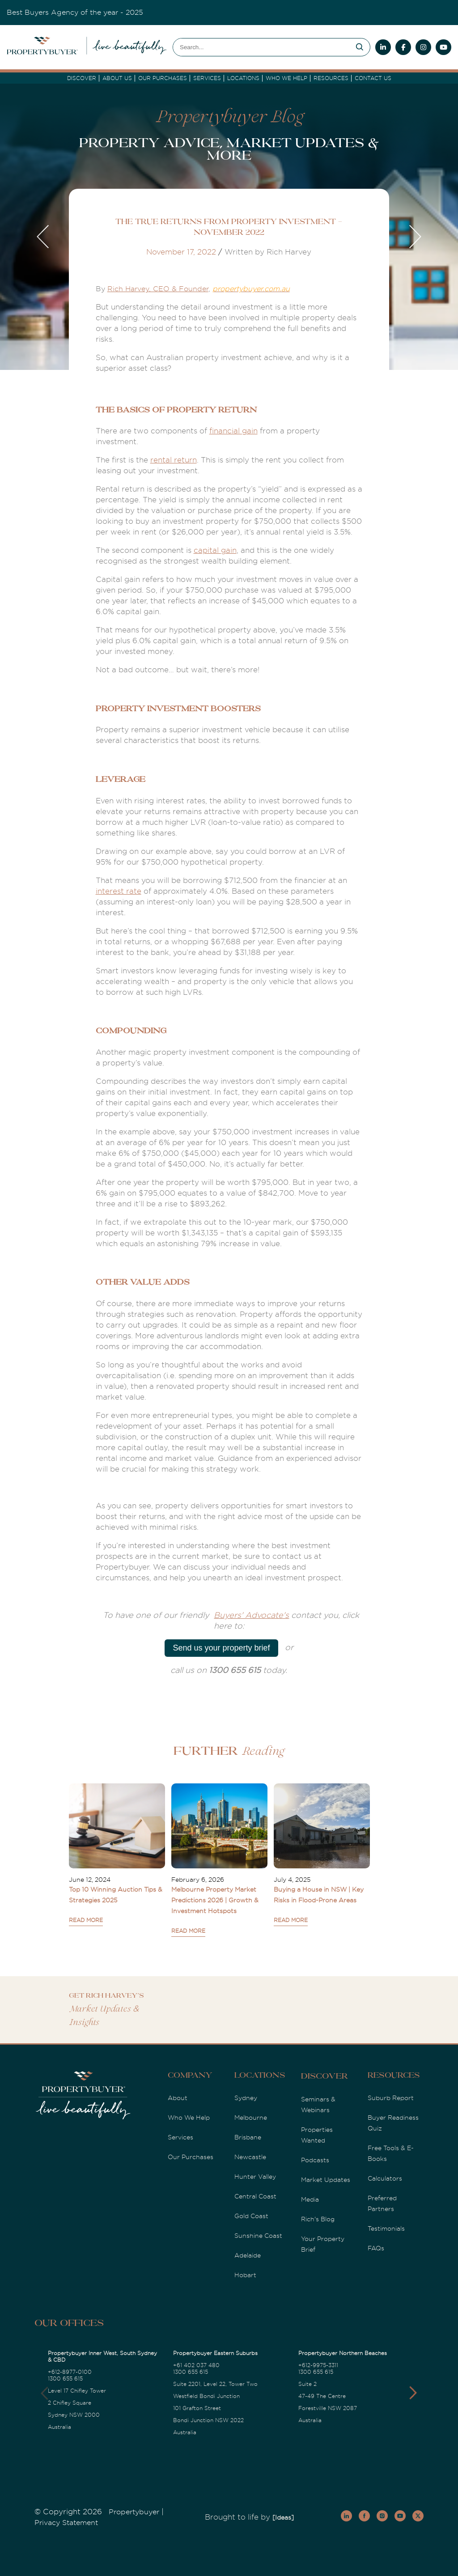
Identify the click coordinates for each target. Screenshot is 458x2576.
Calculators (385, 2178)
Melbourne (250, 2117)
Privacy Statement (66, 2523)
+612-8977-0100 (70, 2372)
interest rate (118, 891)
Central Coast (255, 2196)
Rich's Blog (318, 2219)
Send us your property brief (221, 1647)
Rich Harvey (128, 289)
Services (180, 2137)
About (177, 2097)
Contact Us (373, 78)
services (207, 78)
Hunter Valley (255, 2176)
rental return (173, 460)
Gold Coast (251, 2216)
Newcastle (250, 2156)
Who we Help (286, 78)
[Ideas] (283, 2517)
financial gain (233, 431)
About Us (117, 78)
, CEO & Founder (178, 289)
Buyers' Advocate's (251, 1615)
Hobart (245, 2275)
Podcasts (315, 2160)
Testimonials (386, 2228)
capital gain (215, 550)
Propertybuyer (134, 2512)
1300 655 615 (65, 2379)
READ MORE (86, 1920)
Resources (331, 78)
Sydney (245, 2097)
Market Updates (325, 2179)
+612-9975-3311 (318, 2365)
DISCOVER (81, 78)
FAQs (376, 2248)
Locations (243, 78)
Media (310, 2199)
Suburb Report (391, 2097)
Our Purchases (162, 78)
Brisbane (247, 2137)
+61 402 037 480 (196, 2365)
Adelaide (247, 2255)
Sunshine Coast (258, 2235)
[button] (413, 2393)
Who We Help (189, 2117)
